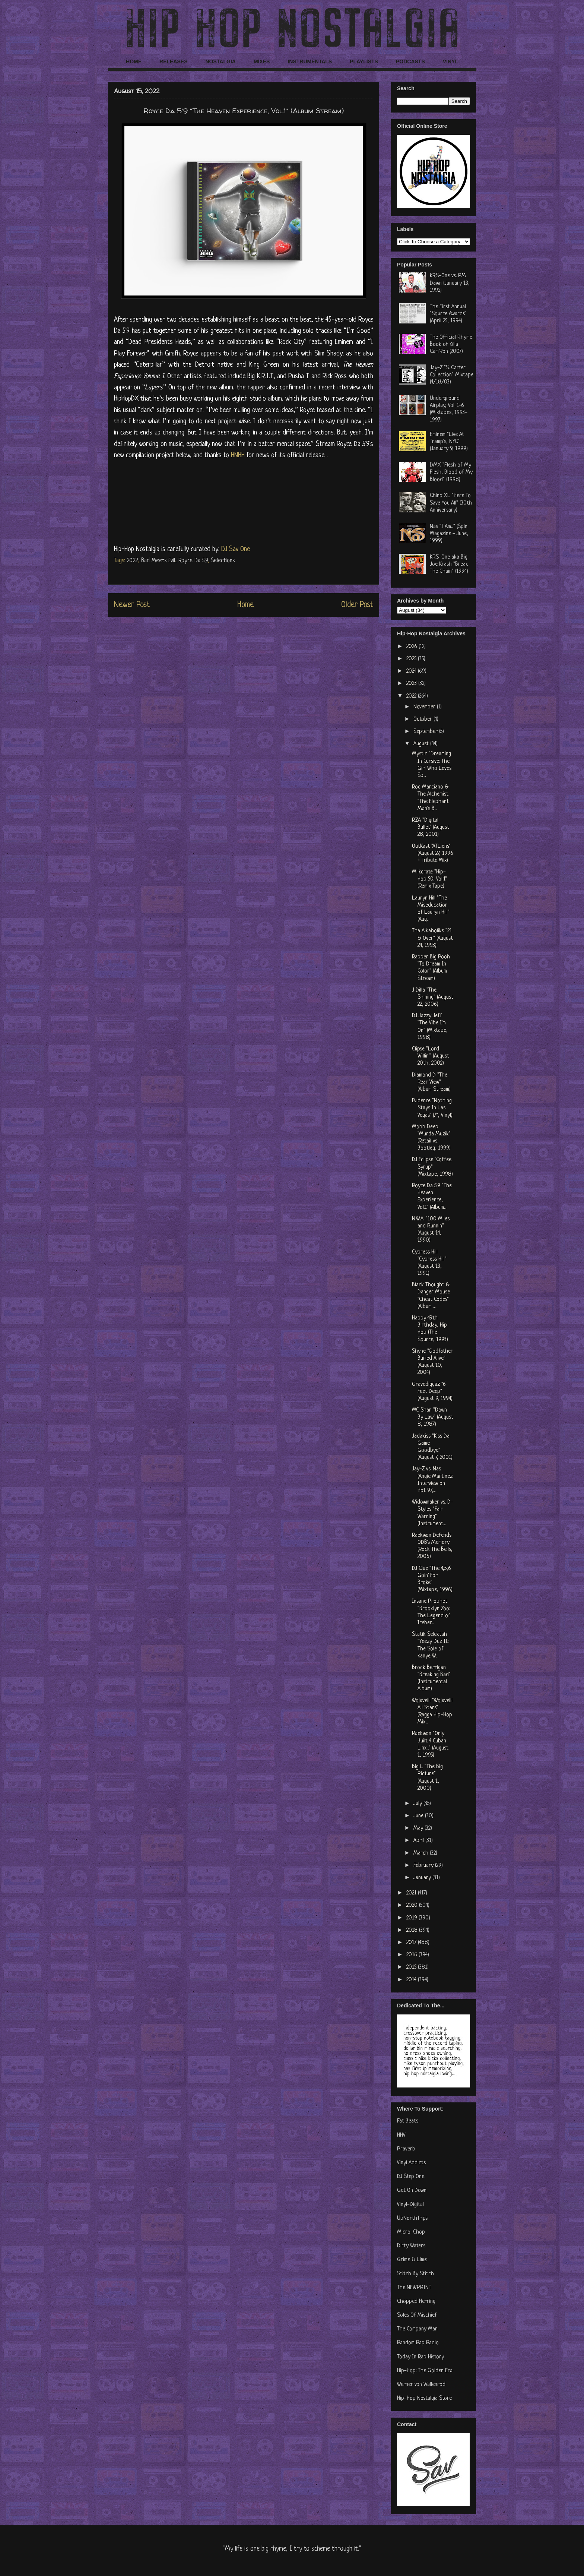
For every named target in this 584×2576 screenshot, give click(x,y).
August (421, 744)
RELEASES (173, 61)
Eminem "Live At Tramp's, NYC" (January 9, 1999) (449, 442)
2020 (412, 1905)
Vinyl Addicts (411, 2163)
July (418, 1804)
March (421, 1853)
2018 (412, 1930)
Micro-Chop (411, 2232)
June (419, 1816)
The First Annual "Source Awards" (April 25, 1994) (448, 314)
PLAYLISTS (364, 61)
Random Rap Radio (418, 2343)
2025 (412, 659)
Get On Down (411, 2190)
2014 (412, 1980)
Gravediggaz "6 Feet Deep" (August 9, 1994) (432, 1391)
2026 (412, 647)
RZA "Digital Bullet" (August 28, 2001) (430, 827)
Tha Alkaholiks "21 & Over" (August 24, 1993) (432, 938)
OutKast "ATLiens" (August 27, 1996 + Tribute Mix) (432, 853)
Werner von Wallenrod (421, 2384)
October (423, 719)
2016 (412, 1955)
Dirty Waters (411, 2246)
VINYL (450, 61)
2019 (412, 1918)
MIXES (262, 61)
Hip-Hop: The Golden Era (425, 2371)
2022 (132, 560)
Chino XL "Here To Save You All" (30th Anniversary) (451, 503)
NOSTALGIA (220, 61)
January (422, 1878)
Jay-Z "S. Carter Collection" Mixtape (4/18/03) (451, 375)
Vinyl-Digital (410, 2205)
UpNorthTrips (412, 2218)
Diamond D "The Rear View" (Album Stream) (431, 1082)
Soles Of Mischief (417, 2315)
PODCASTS (410, 61)
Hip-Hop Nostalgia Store (424, 2398)
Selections (223, 560)
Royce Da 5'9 (192, 560)
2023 (412, 683)
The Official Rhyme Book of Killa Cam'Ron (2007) (451, 344)
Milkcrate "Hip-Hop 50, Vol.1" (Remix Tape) (429, 879)
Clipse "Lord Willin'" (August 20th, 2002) (430, 1056)
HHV (401, 2135)
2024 (412, 671)
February (424, 1865)
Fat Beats (407, 2121)
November (425, 707)
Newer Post (132, 605)
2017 (412, 1943)
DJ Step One (410, 2177)
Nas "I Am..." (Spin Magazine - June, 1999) (449, 534)
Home (245, 605)
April (419, 1840)
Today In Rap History (420, 2357)
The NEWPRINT (414, 2288)
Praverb (406, 2149)
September (426, 731)
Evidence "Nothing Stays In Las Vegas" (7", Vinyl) (432, 1108)
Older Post (357, 605)
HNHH (238, 455)
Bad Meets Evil (158, 560)
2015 (412, 1967)
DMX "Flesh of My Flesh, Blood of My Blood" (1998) (451, 472)
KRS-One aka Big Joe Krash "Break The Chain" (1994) (449, 564)
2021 (412, 1893)
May (419, 1828)
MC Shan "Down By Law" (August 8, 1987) (432, 1417)
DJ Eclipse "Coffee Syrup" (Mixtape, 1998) (432, 1167)
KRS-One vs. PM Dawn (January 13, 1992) (450, 283)
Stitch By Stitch (415, 2274)
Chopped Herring (416, 2301)
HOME (134, 61)
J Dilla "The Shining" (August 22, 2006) (432, 997)
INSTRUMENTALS (310, 61)
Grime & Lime (412, 2260)
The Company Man (417, 2329)
